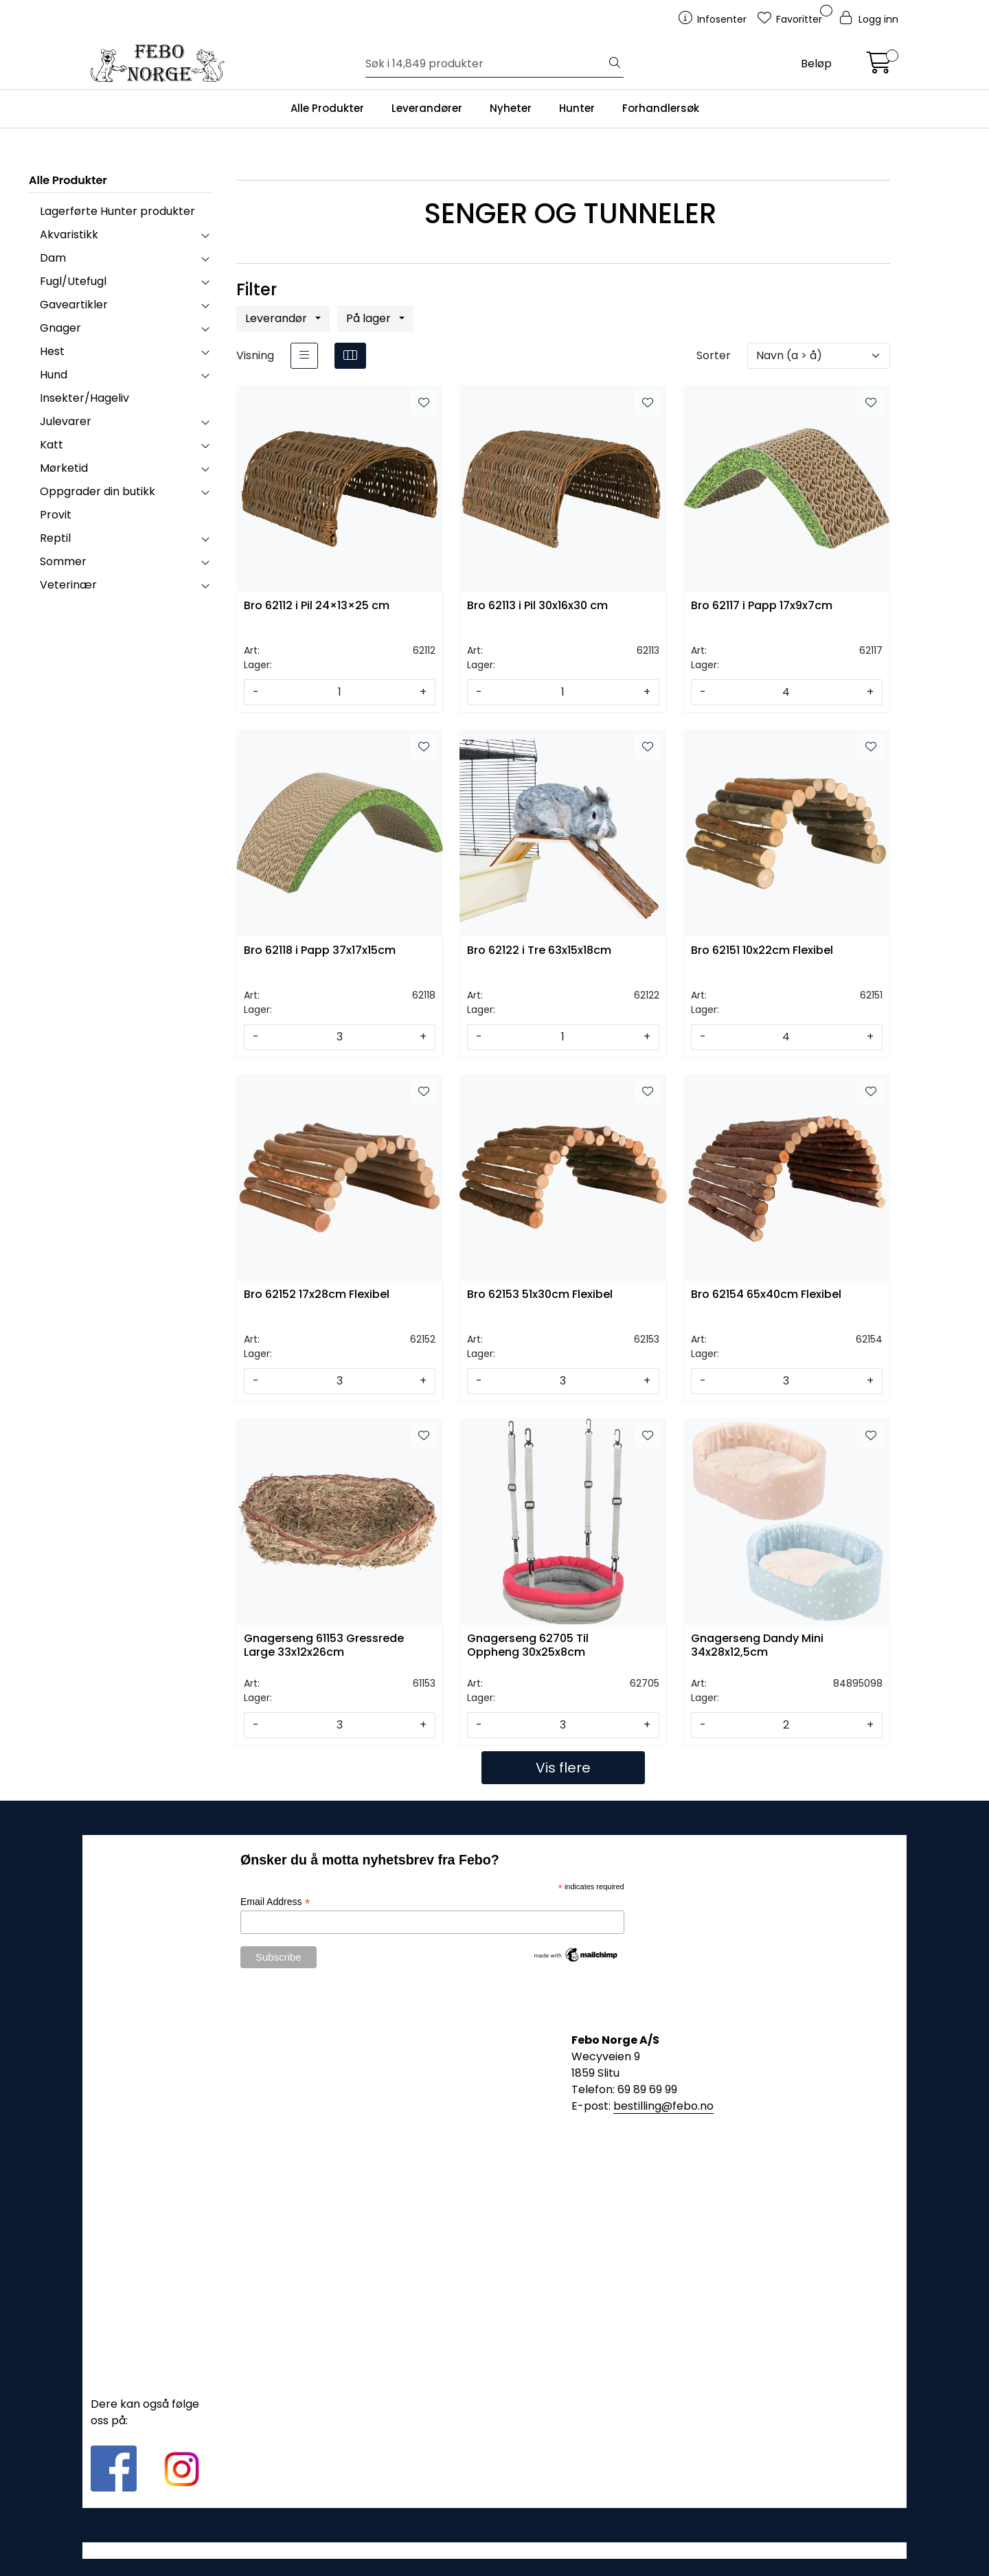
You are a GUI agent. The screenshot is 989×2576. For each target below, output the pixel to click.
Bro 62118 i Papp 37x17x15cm (320, 951)
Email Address (275, 1901)
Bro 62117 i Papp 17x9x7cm (761, 606)
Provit (55, 515)
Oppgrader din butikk (97, 491)
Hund (53, 375)
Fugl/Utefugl (73, 281)
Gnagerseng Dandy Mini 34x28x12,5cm (757, 1645)
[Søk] (485, 64)
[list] (304, 356)
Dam (53, 258)
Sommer (63, 561)
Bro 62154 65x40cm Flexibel (766, 1295)
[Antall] (339, 692)
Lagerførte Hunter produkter (117, 211)
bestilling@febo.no (663, 2106)
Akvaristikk (69, 234)
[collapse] (205, 235)
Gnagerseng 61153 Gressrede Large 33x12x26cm (324, 1645)
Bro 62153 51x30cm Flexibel (540, 1295)
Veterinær (68, 585)
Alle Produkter (327, 108)
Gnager (60, 328)
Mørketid (64, 468)
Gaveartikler (74, 304)
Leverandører (426, 108)
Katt (51, 445)
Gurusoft (495, 2550)
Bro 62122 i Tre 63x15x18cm (539, 951)
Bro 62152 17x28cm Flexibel (316, 1295)
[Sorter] (818, 356)
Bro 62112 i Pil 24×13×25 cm (316, 606)
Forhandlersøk (660, 108)
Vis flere (563, 1767)
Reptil (55, 538)
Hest (52, 351)
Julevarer (65, 421)
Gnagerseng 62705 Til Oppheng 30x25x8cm (528, 1645)
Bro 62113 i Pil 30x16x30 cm (537, 606)
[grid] (350, 356)
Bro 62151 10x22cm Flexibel (762, 951)
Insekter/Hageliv (84, 398)
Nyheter (511, 108)
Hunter (577, 108)
